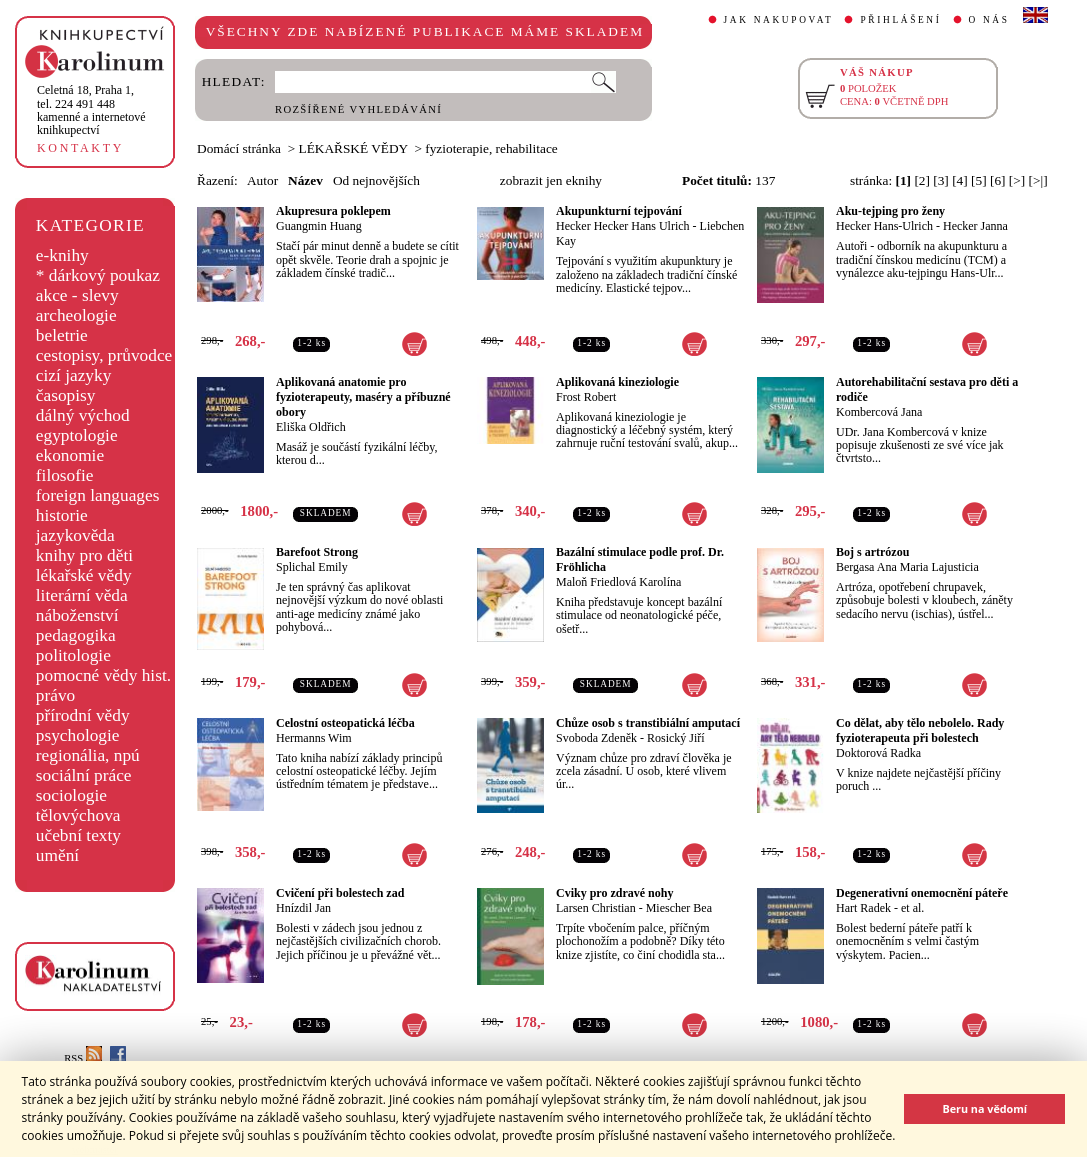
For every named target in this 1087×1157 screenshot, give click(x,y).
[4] (960, 180)
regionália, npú (88, 755)
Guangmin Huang (319, 226)
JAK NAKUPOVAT (779, 20)
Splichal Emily (312, 567)
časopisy (66, 395)
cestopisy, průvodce (104, 355)
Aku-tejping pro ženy (890, 211)
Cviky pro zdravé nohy (614, 893)
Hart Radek (863, 908)
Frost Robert (586, 397)
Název (305, 180)
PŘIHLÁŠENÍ (900, 20)
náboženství (77, 615)
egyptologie (77, 435)
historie (62, 515)
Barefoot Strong (317, 552)
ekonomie (70, 455)
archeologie (76, 315)
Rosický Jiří (676, 738)
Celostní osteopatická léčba (345, 723)
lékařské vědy (84, 575)
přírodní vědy (83, 715)
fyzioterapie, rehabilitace (491, 148)
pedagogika (76, 635)
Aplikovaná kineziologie (617, 382)
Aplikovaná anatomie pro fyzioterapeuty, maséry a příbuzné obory (363, 397)
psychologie (78, 735)
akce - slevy (77, 295)
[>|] (1038, 180)
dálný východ (83, 415)
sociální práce (84, 775)
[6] (998, 180)
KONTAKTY (80, 148)
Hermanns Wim (314, 738)
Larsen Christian (596, 908)
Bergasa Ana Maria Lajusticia (907, 567)
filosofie (65, 475)
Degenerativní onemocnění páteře (922, 893)
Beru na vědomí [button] (984, 1108)
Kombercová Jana (879, 412)
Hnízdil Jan (303, 908)
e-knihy (62, 255)
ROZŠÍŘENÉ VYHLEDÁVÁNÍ (358, 109)
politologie (73, 655)
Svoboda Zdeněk (596, 738)
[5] (979, 180)
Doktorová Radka (878, 753)
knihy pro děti (84, 555)
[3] (941, 180)
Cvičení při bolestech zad (340, 893)
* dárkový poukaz (98, 275)
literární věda (82, 595)
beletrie (62, 335)
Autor (262, 180)
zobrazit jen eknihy (551, 180)
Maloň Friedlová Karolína (618, 582)
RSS (83, 1058)
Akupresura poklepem (333, 211)
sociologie (71, 795)
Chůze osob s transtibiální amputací (648, 723)
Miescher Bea (679, 908)
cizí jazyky (74, 375)
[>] (1017, 180)
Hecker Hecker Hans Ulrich (623, 226)
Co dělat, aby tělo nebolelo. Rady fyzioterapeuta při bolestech (920, 730)
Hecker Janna (975, 226)
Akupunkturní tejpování (619, 211)
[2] (922, 180)
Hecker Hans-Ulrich (884, 226)
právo (55, 695)
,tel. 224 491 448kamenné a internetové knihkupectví (91, 110)
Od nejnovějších (376, 180)
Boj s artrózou (872, 552)
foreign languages (98, 495)
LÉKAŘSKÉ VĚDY (353, 148)
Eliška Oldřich (311, 427)
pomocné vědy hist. (103, 675)
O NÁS (989, 20)
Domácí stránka (239, 148)
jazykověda (75, 535)
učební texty (78, 835)
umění (57, 855)
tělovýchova (78, 815)
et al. (912, 908)
